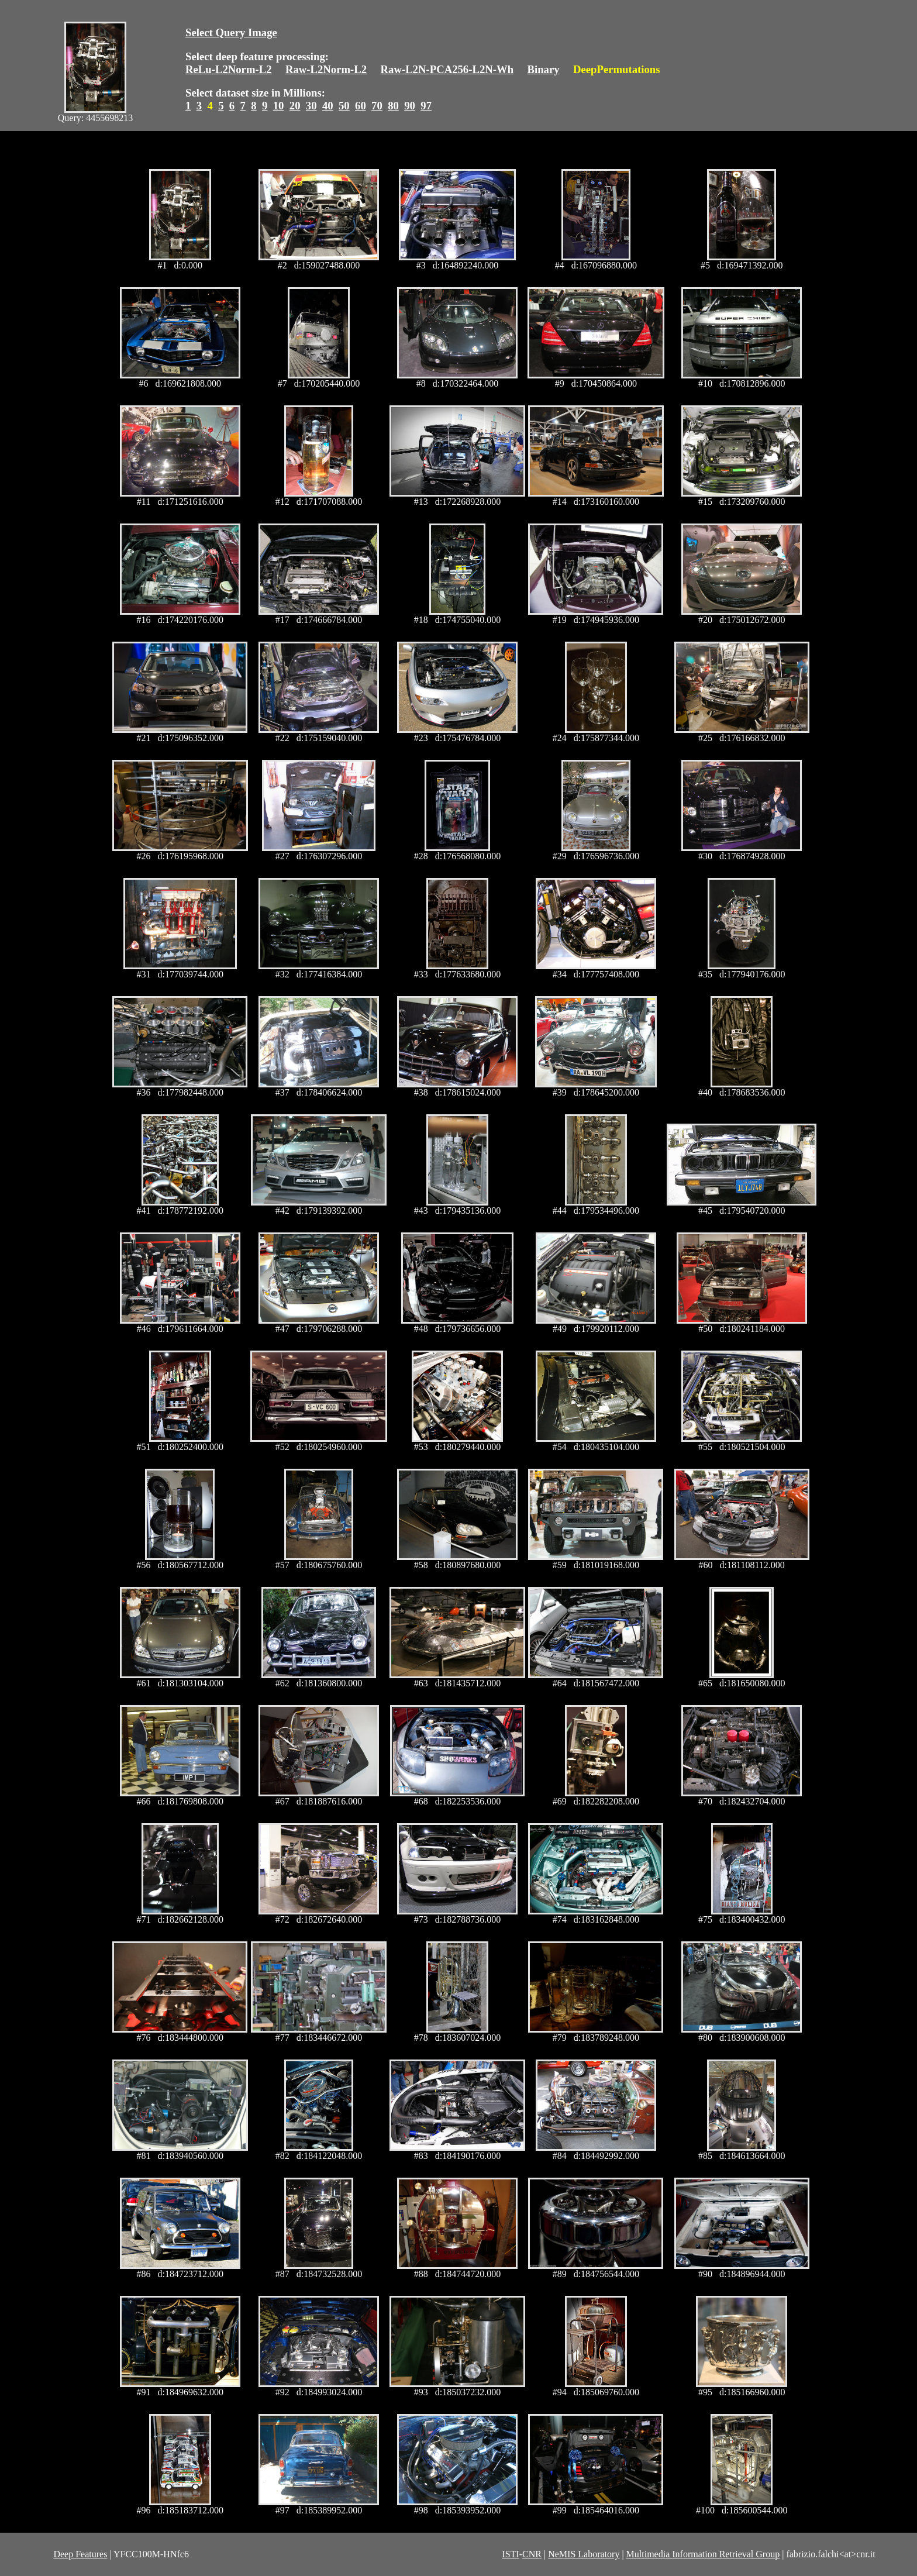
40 (327, 105)
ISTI (510, 2554)
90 (409, 105)
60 (360, 105)
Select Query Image (231, 32)
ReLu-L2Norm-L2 (228, 69)
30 (311, 105)
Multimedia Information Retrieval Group (703, 2554)
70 (376, 105)
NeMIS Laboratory (583, 2554)
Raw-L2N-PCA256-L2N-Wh (447, 69)
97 (426, 105)
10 (278, 105)
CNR (532, 2554)
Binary (543, 69)
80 (393, 105)
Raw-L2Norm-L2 (326, 69)
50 (344, 105)
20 (295, 105)
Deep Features (80, 2554)
